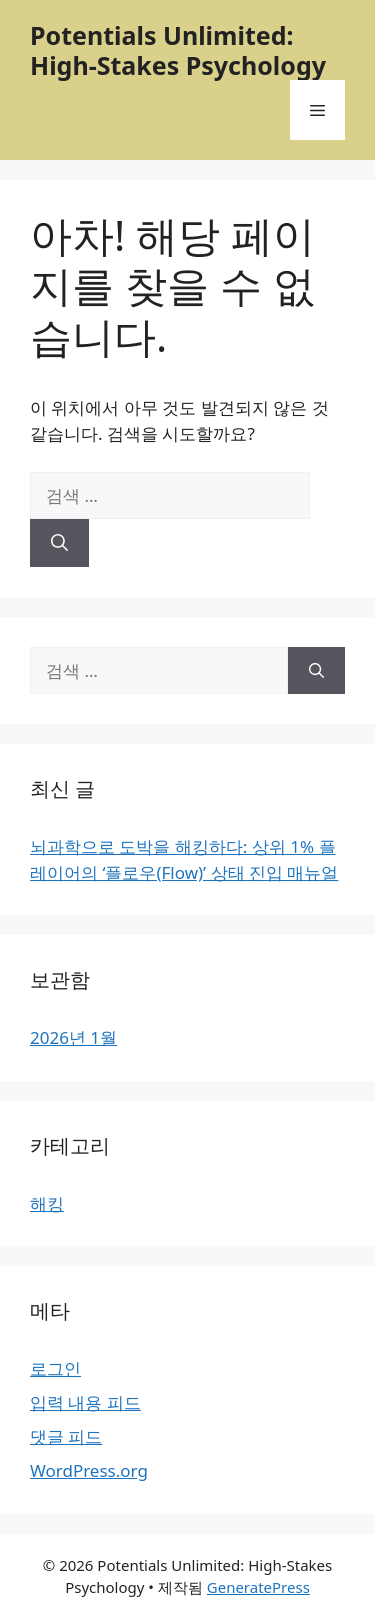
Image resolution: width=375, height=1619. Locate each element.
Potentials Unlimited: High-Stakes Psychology (178, 50)
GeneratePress (258, 1587)
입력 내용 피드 (85, 1402)
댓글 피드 (66, 1436)
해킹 (47, 1203)
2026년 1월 (73, 1037)
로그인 (55, 1368)
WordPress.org (89, 1470)
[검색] (59, 543)
